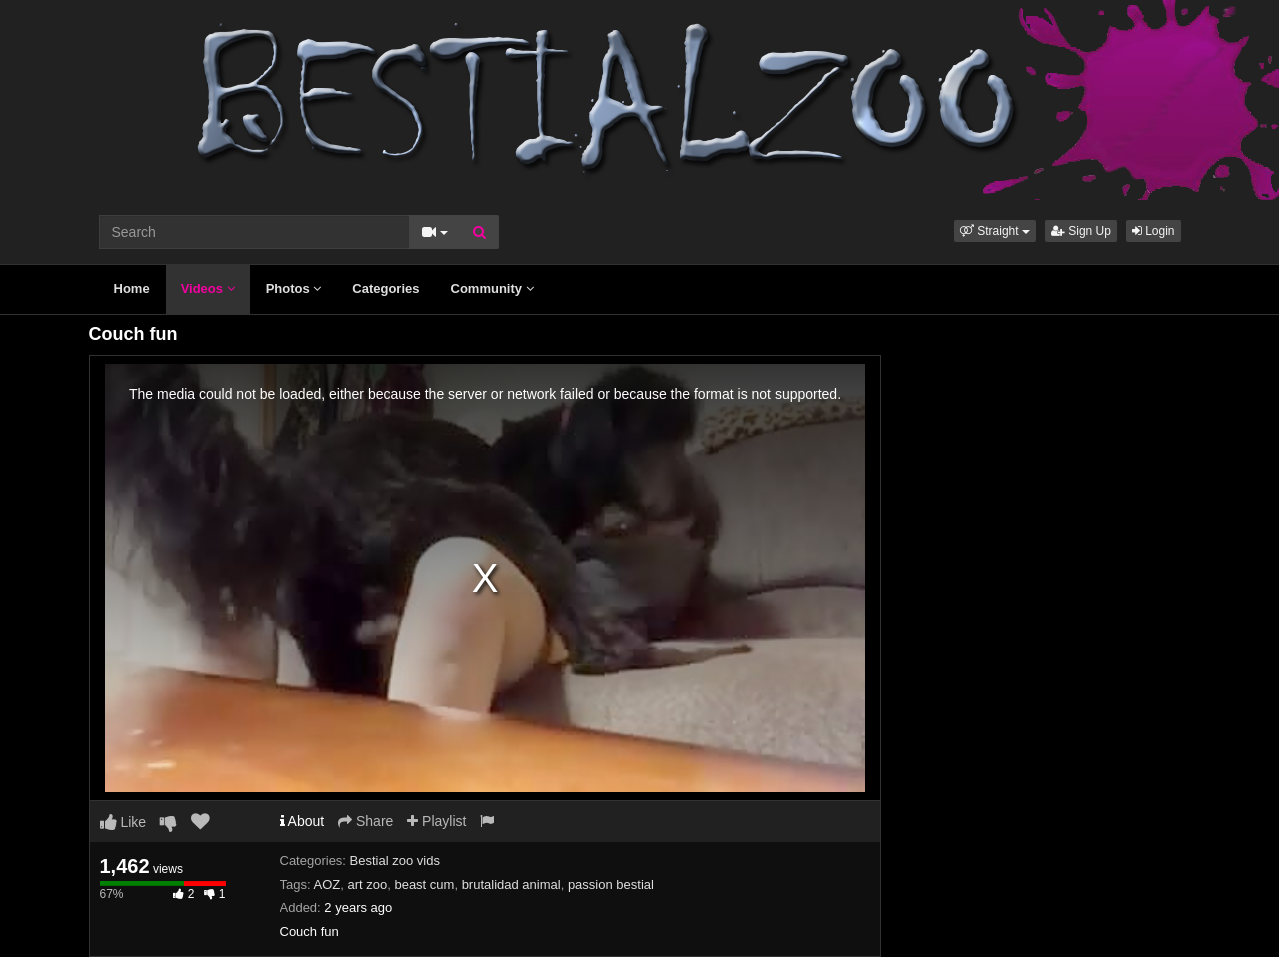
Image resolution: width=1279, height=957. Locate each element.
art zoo (367, 884)
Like (123, 822)
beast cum (424, 884)
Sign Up (1081, 231)
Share (365, 821)
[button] (995, 231)
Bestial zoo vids (395, 860)
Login (1153, 231)
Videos (208, 288)
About (302, 821)
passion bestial (611, 884)
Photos (294, 288)
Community (492, 288)
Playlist (436, 821)
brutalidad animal (511, 884)
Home (132, 288)
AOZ (326, 884)
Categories (385, 288)
